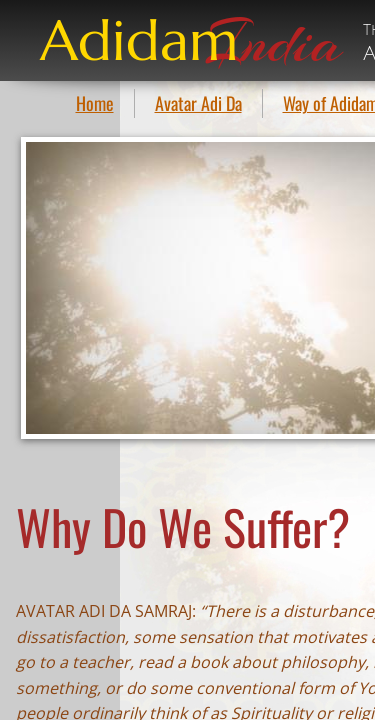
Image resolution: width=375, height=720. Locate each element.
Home (95, 103)
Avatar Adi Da (198, 103)
